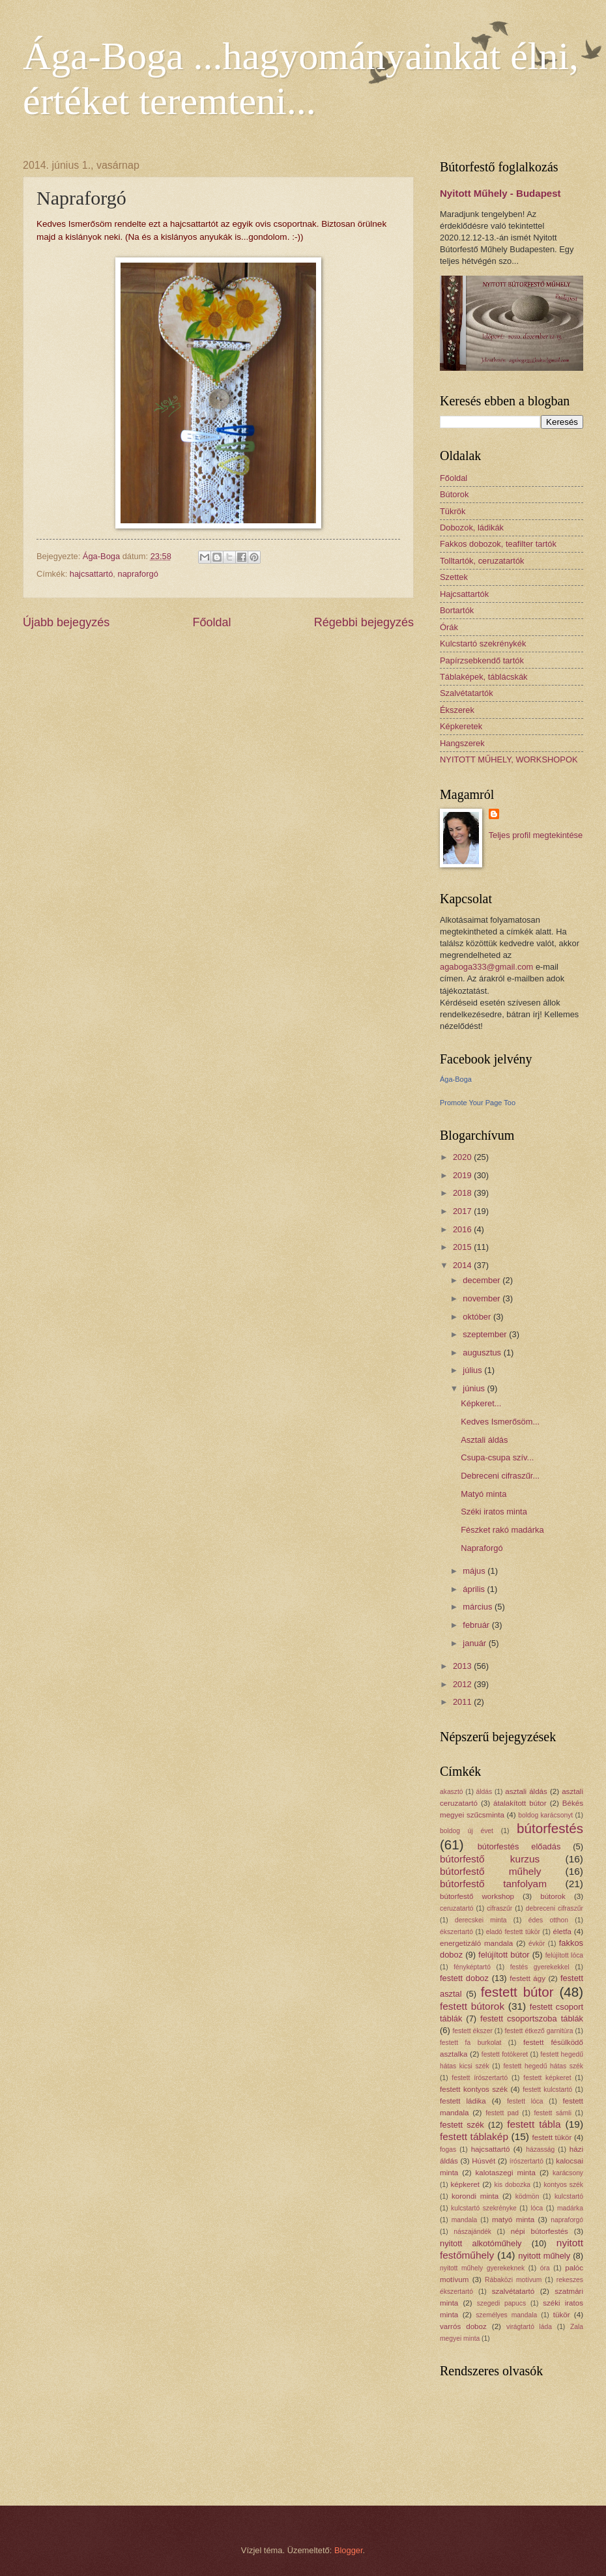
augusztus (483, 1352)
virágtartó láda (529, 2326)
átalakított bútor (520, 1803)
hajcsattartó (91, 574)
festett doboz (464, 1978)
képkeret (465, 2184)
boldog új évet (466, 1830)
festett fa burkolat (470, 2042)
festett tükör (552, 2137)
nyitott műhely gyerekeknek (482, 2268)
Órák (449, 627)
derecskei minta (481, 1920)
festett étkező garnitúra (538, 2030)
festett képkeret (547, 2077)
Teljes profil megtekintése (536, 835)
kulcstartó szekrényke (484, 2208)
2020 (463, 1157)
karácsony (568, 2173)
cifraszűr (499, 1908)
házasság (540, 2149)
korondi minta (475, 2196)
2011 (463, 1702)
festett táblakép (474, 2136)
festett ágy (527, 1978)
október (478, 1317)
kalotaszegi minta (506, 2173)
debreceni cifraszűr (554, 1908)
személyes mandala (506, 2315)
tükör (561, 2315)
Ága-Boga (456, 1079)
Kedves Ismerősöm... (500, 1421)
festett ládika (463, 2101)
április (475, 1589)
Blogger (348, 2550)
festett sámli (552, 2113)
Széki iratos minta (494, 1511)
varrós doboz (463, 2326)
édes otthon (548, 1920)
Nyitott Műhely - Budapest (500, 193)
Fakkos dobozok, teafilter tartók (498, 544)
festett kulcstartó (547, 2089)
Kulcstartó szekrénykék (483, 643)
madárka (570, 2208)
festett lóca (525, 2101)
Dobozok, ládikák (472, 527)
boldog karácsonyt (545, 1815)
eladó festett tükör (513, 1931)
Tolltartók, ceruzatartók (482, 561)
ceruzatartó (457, 1908)
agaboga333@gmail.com (486, 967)
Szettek (454, 577)
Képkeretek (461, 726)
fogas (448, 2149)
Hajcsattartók (464, 594)
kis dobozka (512, 2184)
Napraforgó (481, 1548)
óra (545, 2268)
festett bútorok (472, 2006)
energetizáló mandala (476, 1943)
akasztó (451, 1791)
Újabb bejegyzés (66, 622)
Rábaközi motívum (513, 2279)
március (479, 1607)
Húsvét (483, 2161)
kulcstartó (569, 2196)
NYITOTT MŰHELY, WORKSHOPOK (509, 759)
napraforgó (138, 574)
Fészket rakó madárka (502, 1530)
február (477, 1625)
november (482, 1298)
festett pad (502, 2113)
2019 (463, 1175)
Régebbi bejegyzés (364, 622)
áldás (484, 1791)
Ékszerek (457, 710)
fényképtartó (472, 1967)
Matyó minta (483, 1494)
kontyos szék (563, 2184)
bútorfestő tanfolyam (493, 1883)
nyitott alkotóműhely (480, 2243)
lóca (536, 2208)
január (475, 1643)
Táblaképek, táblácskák (484, 677)
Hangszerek (462, 743)
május (475, 1571)
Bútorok (454, 494)
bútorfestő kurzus (490, 1858)
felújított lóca (564, 1955)
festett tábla (533, 2124)
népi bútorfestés (539, 2231)
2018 (463, 1193)
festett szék (462, 2125)
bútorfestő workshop (477, 1896)
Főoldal (211, 622)
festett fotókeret (505, 2054)
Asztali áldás (484, 1440)
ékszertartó (456, 1931)
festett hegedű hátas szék (543, 2066)
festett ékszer (472, 2030)
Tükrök (452, 511)
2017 (463, 1211)
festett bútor (517, 1991)
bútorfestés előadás (519, 1846)
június (475, 1388)
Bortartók (457, 610)
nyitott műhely (544, 2256)
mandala (465, 2219)
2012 (463, 1684)
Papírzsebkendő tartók (482, 660)
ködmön (527, 2196)
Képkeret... (481, 1403)
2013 (463, 1666)
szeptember (486, 1334)
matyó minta (513, 2219)
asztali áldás (526, 1791)
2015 (463, 1247)
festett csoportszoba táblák (531, 2018)
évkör (536, 1943)
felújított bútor (504, 1955)
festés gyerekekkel (540, 1967)
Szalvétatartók (466, 693)
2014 (463, 1265)
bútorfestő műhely (490, 1871)
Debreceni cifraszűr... (500, 1476)
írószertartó (526, 2161)
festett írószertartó (480, 2077)
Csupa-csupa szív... (497, 1457)
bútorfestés (550, 1828)
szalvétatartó (513, 2291)
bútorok (553, 1896)
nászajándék (472, 2231)
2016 (463, 1229)
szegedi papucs (501, 2303)
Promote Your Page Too (477, 1103)
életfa (562, 1931)
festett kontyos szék (474, 2089)
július (473, 1370)
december (482, 1280)
